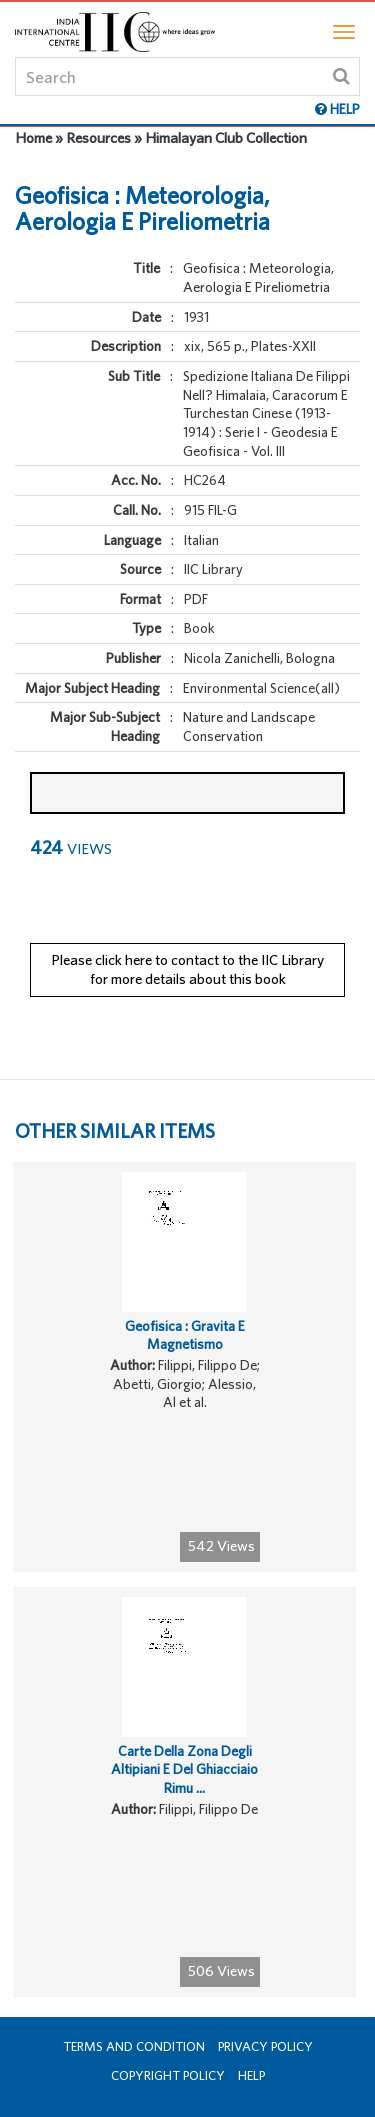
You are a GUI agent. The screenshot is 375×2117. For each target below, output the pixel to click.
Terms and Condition (134, 2046)
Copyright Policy (168, 2075)
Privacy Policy (265, 2046)
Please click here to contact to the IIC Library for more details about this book (187, 969)
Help (251, 2075)
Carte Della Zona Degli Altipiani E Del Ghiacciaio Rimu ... (184, 1769)
